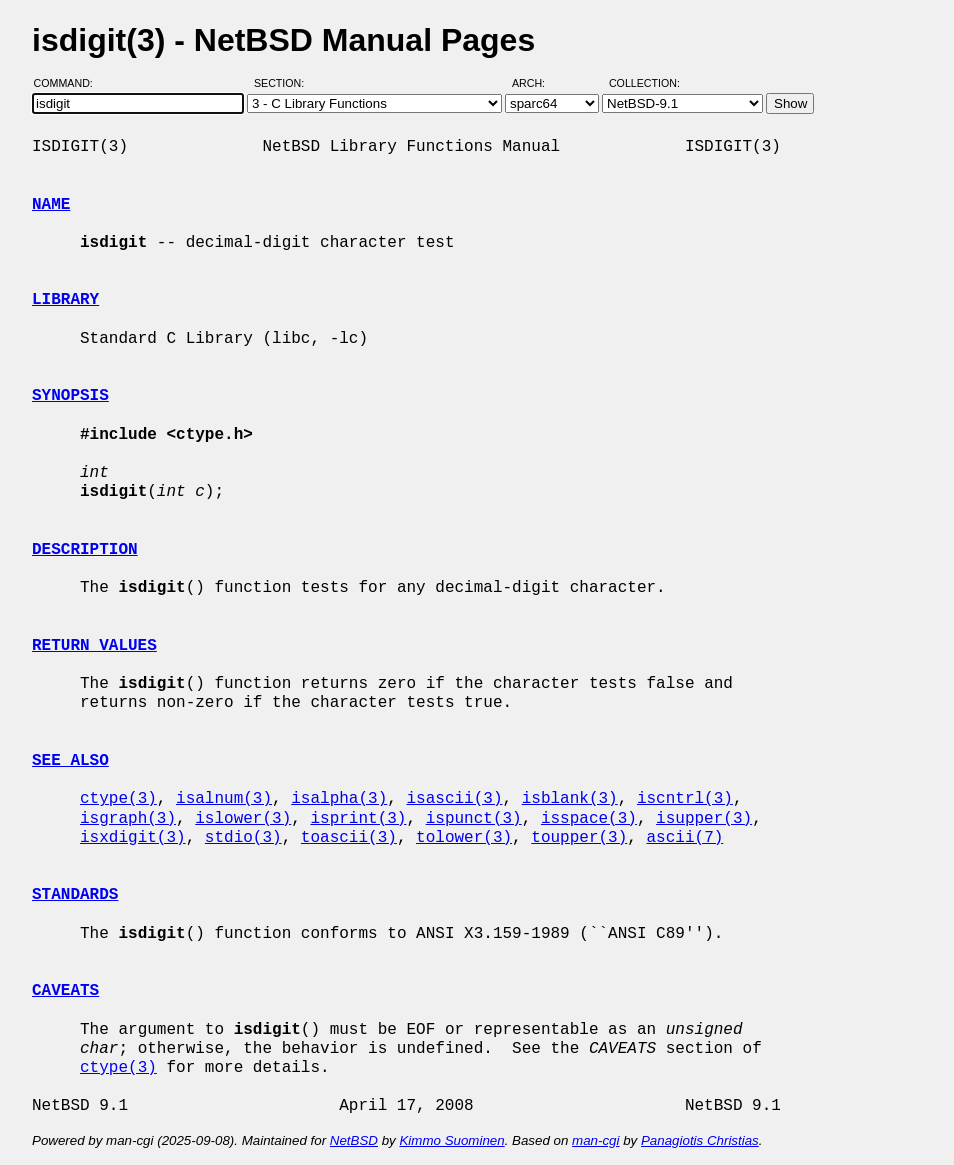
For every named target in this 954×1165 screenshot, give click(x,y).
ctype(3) (118, 799)
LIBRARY (65, 300)
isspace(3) (589, 819)
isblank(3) (570, 799)
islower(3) (243, 819)
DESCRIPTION (85, 550)
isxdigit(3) (133, 838)
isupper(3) (704, 819)
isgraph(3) (128, 819)
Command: (69, 83)
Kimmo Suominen (451, 1140)
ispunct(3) (474, 819)
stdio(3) (243, 838)
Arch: (537, 83)
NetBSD (354, 1140)
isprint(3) (358, 819)
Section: (283, 83)
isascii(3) (454, 799)
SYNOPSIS (70, 396)
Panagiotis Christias (700, 1140)
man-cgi (595, 1140)
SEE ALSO (70, 761)
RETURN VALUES (94, 646)
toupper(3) (579, 838)
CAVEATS (65, 991)
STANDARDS (75, 895)
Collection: (644, 83)
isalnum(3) (224, 799)
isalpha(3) (339, 799)
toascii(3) (349, 838)
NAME (51, 205)
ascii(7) (685, 838)
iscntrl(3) (685, 799)
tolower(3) (464, 838)
